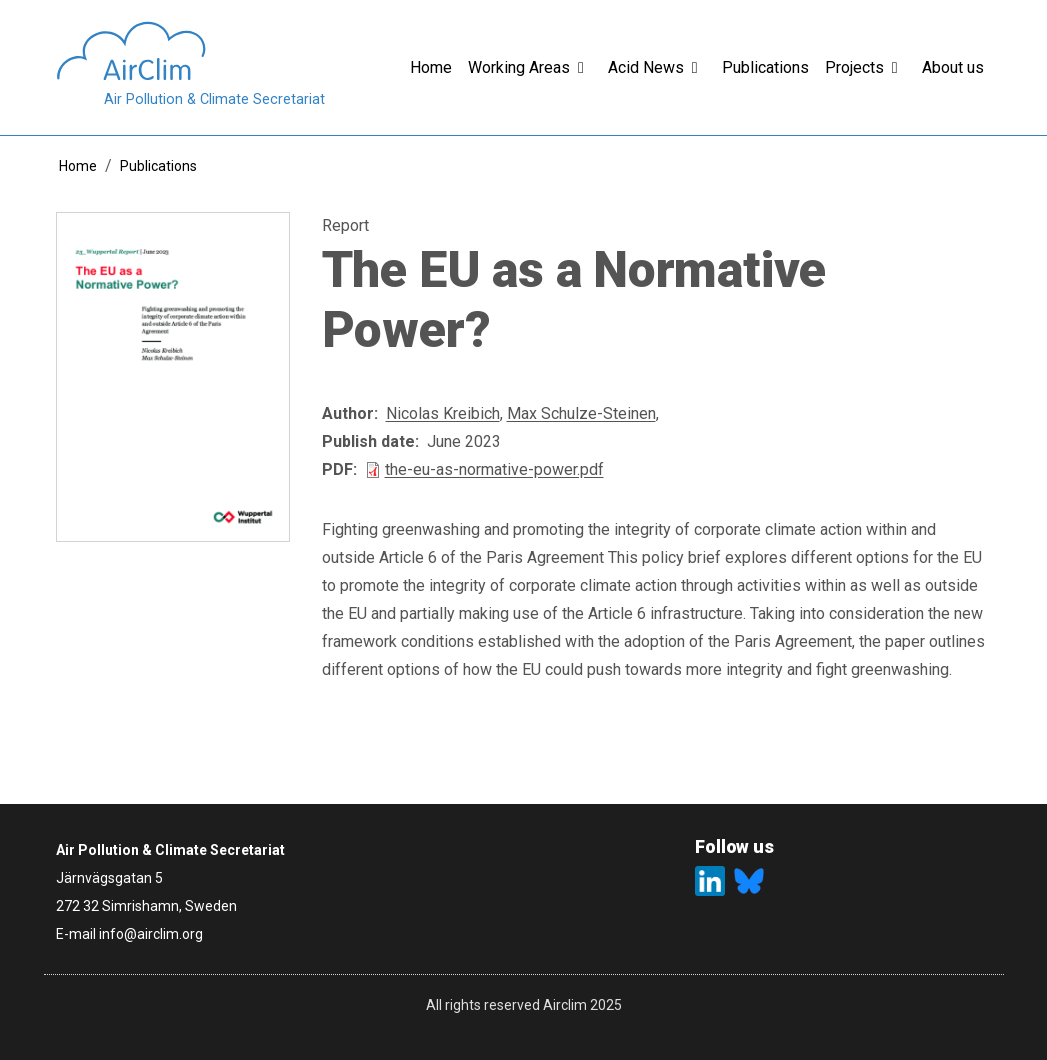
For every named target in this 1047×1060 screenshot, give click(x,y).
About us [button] (953, 67)
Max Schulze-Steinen (581, 413)
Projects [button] (854, 67)
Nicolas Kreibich (443, 413)
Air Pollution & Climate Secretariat (214, 99)
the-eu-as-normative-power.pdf (494, 469)
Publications (158, 166)
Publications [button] (765, 67)
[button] (589, 68)
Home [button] (431, 67)
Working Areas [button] (519, 67)
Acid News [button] (646, 67)
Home (78, 166)
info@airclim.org (151, 934)
